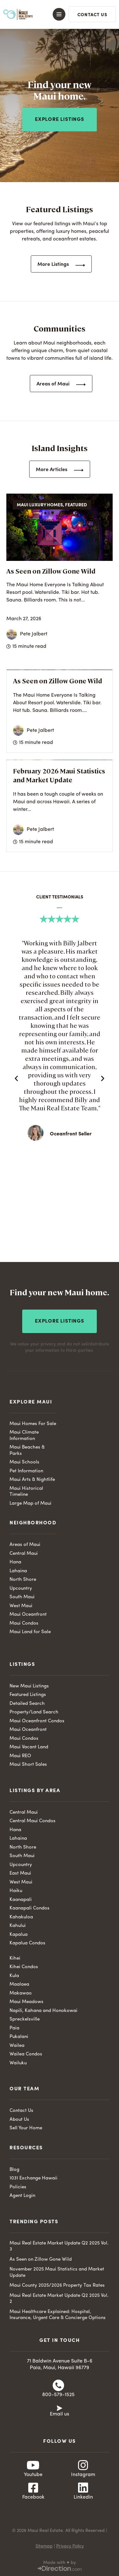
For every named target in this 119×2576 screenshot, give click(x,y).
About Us (19, 2119)
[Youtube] (33, 2465)
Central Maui (24, 1553)
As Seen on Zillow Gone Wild (51, 571)
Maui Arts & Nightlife (32, 1479)
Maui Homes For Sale (33, 1424)
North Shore (23, 1579)
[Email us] (60, 2407)
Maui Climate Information (24, 1435)
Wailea (17, 2045)
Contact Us (21, 2110)
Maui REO (20, 1756)
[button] (56, 14)
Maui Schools (24, 1462)
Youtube (33, 2474)
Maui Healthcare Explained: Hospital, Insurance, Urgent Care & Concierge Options (58, 2315)
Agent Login (22, 2195)
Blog (14, 2169)
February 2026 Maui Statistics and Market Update (59, 775)
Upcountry (21, 1588)
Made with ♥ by (59, 2562)
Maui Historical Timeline (26, 1491)
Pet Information (26, 1471)
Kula (14, 1976)
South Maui (22, 1597)
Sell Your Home (26, 2128)
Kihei (15, 1958)
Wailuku (18, 2063)
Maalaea (19, 1984)
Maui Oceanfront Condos (37, 1721)
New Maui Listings (29, 1686)
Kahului (18, 1925)
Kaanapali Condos (30, 1908)
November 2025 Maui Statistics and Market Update (57, 2272)
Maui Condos (24, 1623)
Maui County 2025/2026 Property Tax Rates (57, 2285)
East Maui (20, 1873)
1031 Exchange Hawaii (33, 2178)
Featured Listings (28, 1694)
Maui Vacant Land (29, 1747)
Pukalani (19, 2036)
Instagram (83, 2474)
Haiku (16, 1891)
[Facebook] (33, 2488)
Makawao (21, 1993)
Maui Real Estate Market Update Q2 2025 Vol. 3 (59, 2246)
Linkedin (83, 2497)
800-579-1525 (58, 2394)
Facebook (33, 2497)
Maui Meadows (26, 2002)
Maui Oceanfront (28, 1614)
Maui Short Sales (28, 1764)
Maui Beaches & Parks (27, 1450)
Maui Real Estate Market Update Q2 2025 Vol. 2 (59, 2298)
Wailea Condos (26, 2054)
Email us (59, 2414)
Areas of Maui (25, 1544)
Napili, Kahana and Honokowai (43, 2010)
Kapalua (19, 1934)
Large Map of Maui (30, 1503)
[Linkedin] (83, 2488)
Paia (14, 2028)
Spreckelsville (25, 2019)
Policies (18, 2187)
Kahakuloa (21, 1917)
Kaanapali (21, 1899)
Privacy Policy (70, 2546)
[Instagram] (83, 2465)
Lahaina (18, 1571)
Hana (15, 1562)
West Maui (21, 1606)
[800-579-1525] (58, 2385)
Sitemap (44, 2546)
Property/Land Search (34, 1712)
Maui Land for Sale (30, 1632)
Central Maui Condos (33, 1821)
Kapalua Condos (27, 1943)
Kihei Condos (24, 1967)
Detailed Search (27, 1703)
